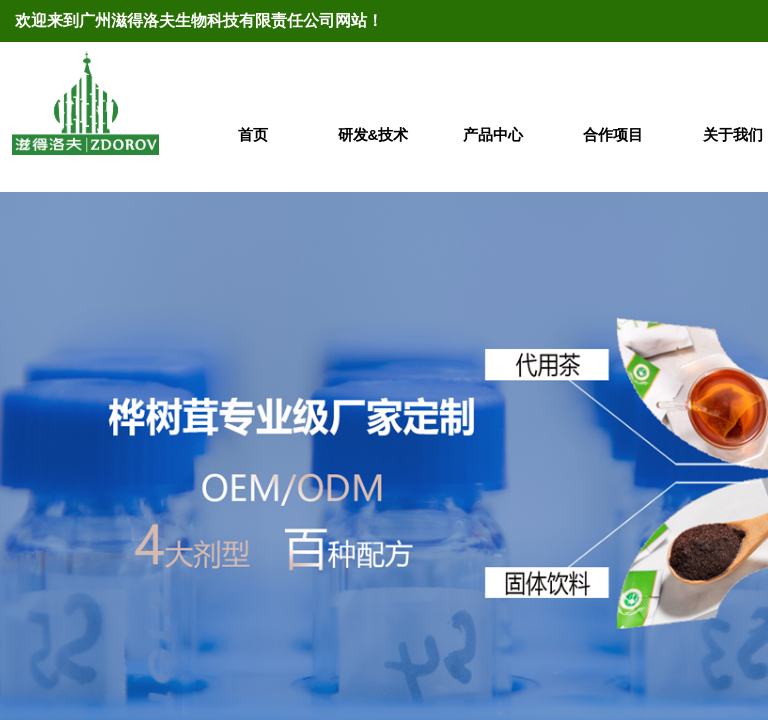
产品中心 (493, 134)
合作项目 (613, 134)
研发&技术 (373, 134)
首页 (253, 134)
